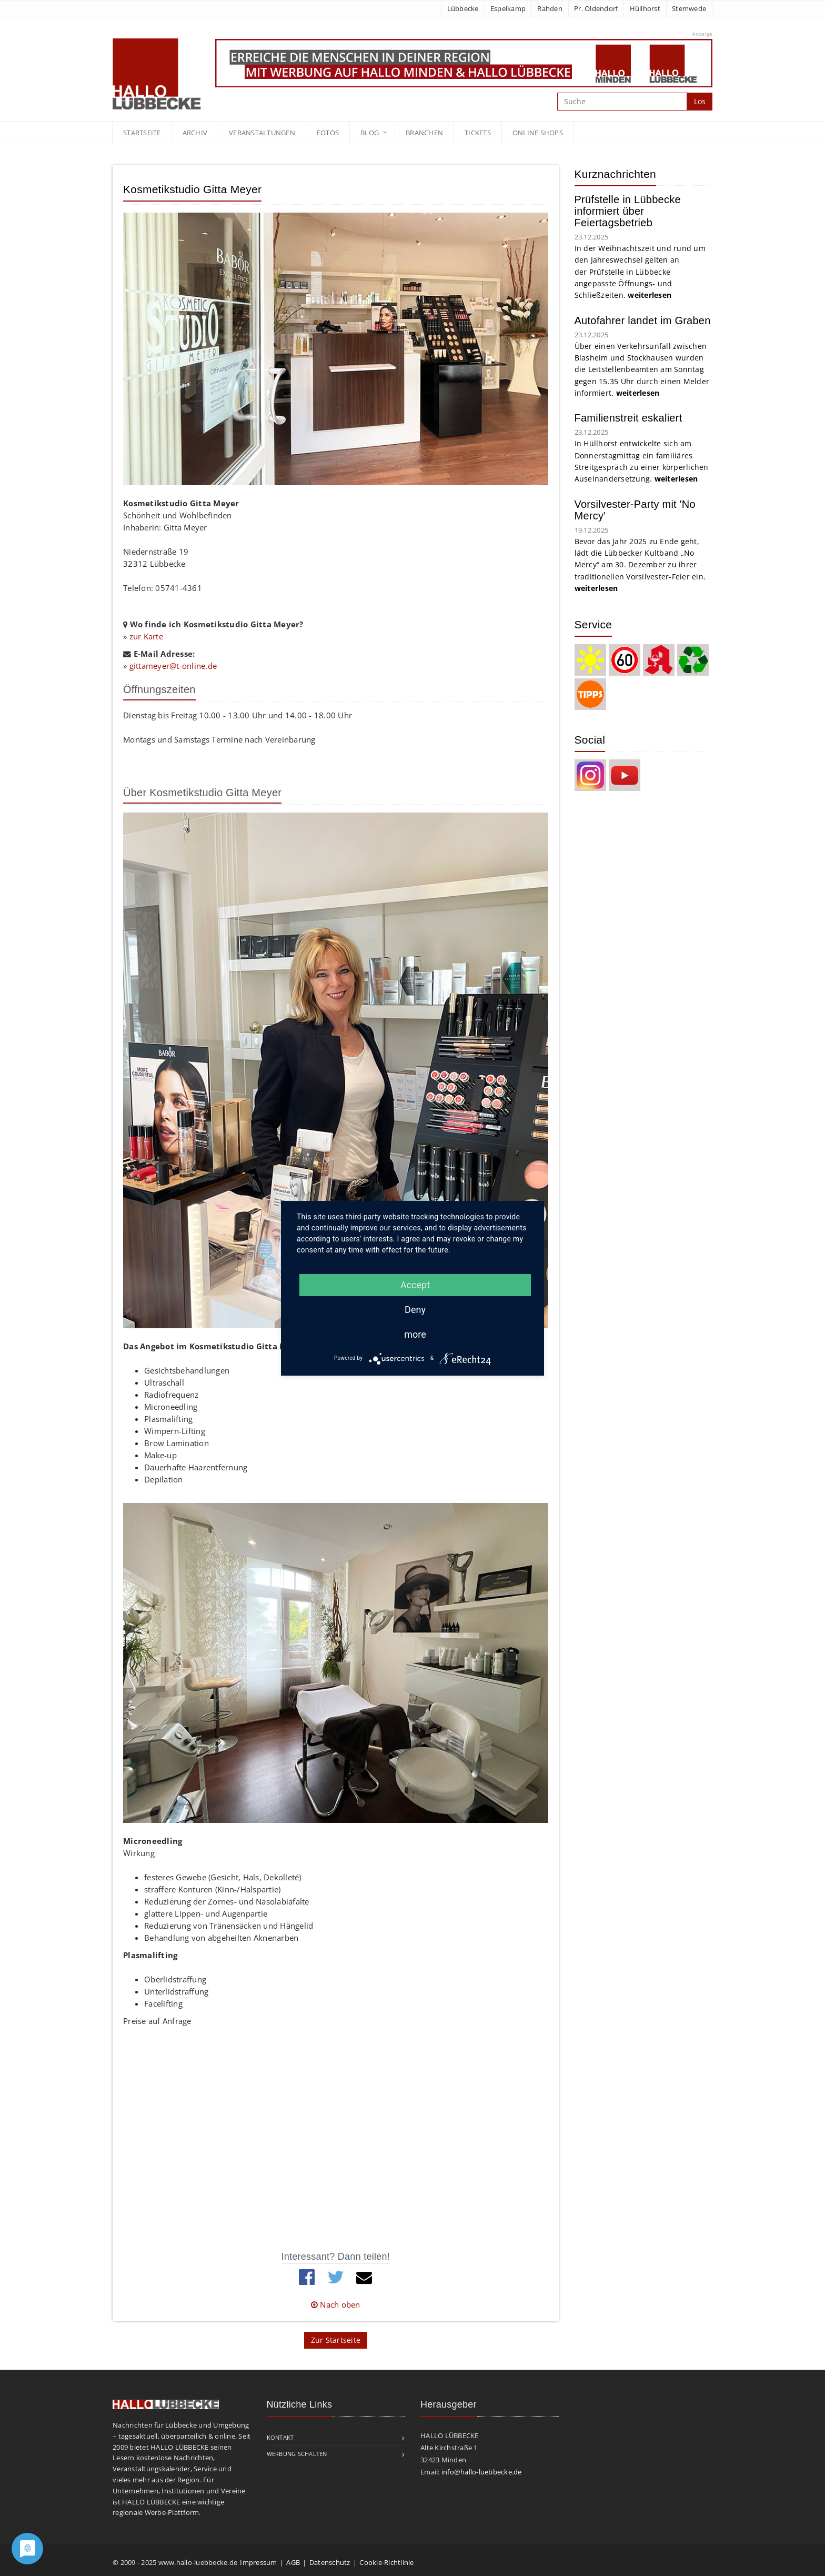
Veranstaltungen (262, 132)
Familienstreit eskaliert (628, 418)
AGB (293, 2562)
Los (700, 101)
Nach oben (335, 2304)
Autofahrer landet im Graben (643, 320)
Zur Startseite (336, 2340)
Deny (415, 1309)
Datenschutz (329, 2562)
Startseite (142, 132)
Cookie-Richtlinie (386, 2562)
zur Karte (146, 636)
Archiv (195, 132)
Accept (415, 1284)
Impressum (258, 2562)
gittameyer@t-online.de (173, 665)
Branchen (424, 132)
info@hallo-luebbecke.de (481, 2472)
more (415, 1334)
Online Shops (537, 132)
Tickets (478, 132)
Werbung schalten (297, 2454)
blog (369, 132)
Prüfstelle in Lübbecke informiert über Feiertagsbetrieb (628, 211)
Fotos (328, 132)
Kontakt (280, 2437)
